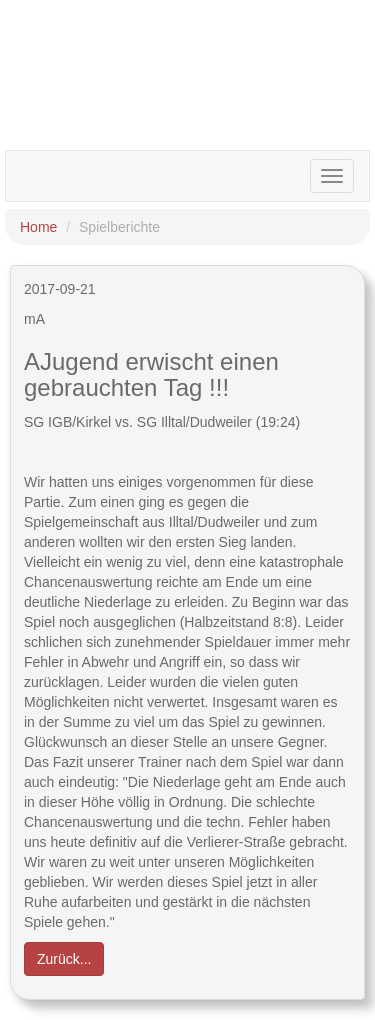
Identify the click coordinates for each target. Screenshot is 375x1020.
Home (38, 227)
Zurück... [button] (64, 959)
